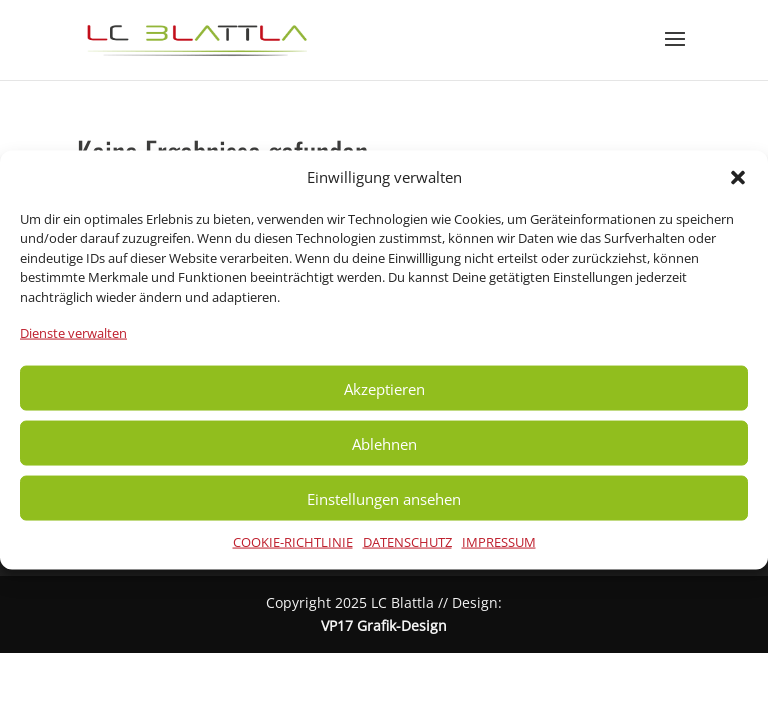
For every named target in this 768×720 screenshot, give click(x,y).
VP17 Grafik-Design (384, 625)
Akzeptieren (384, 388)
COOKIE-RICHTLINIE (293, 542)
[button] (738, 177)
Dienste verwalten (73, 333)
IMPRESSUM (499, 542)
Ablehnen (384, 443)
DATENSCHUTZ (407, 542)
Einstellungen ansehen (384, 498)
